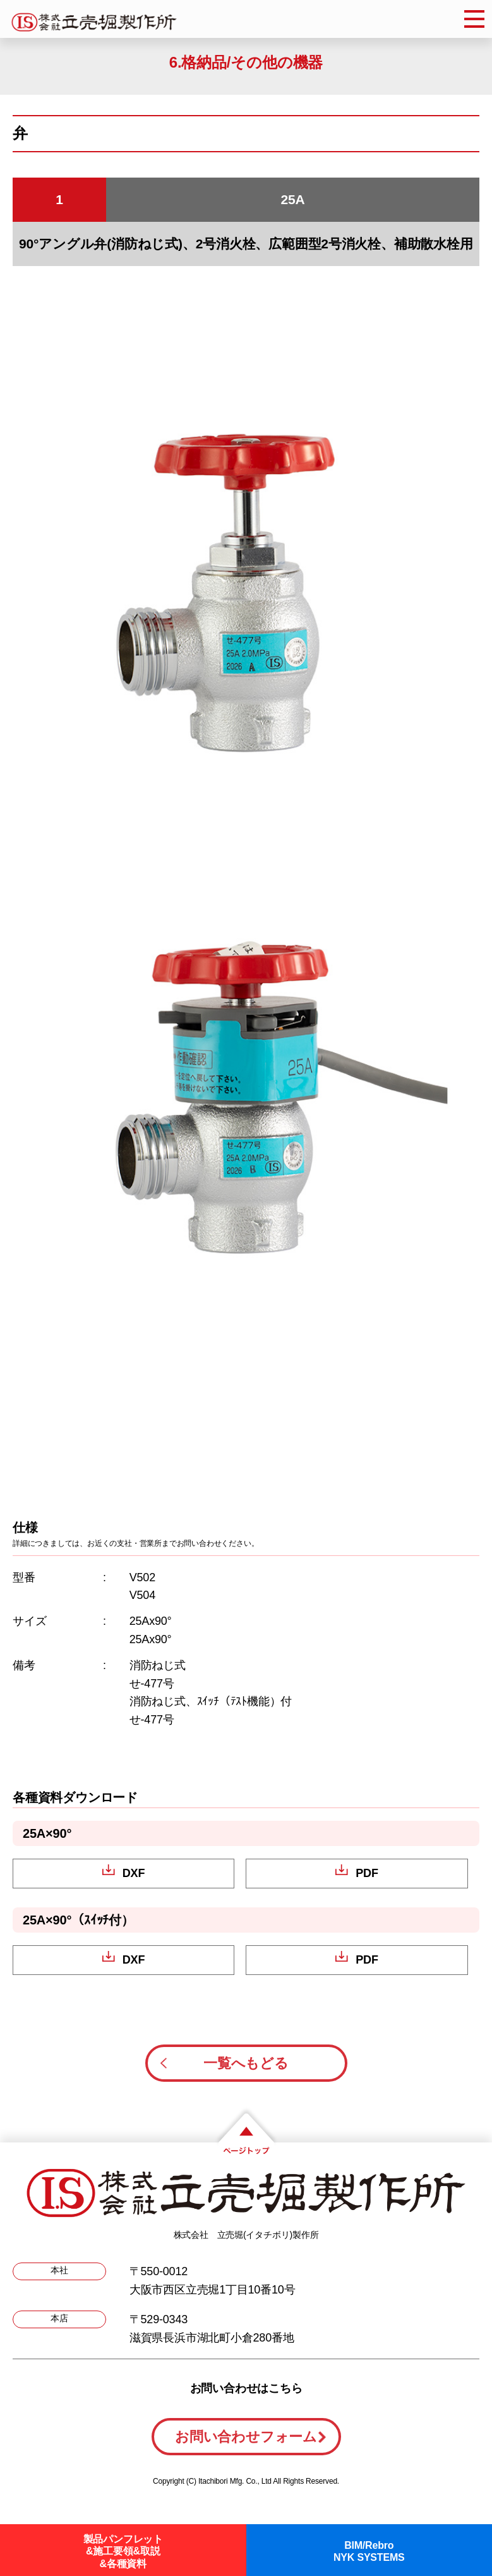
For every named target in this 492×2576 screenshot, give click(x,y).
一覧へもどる (246, 2063)
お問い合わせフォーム (246, 2437)
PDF (367, 1873)
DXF (134, 1873)
